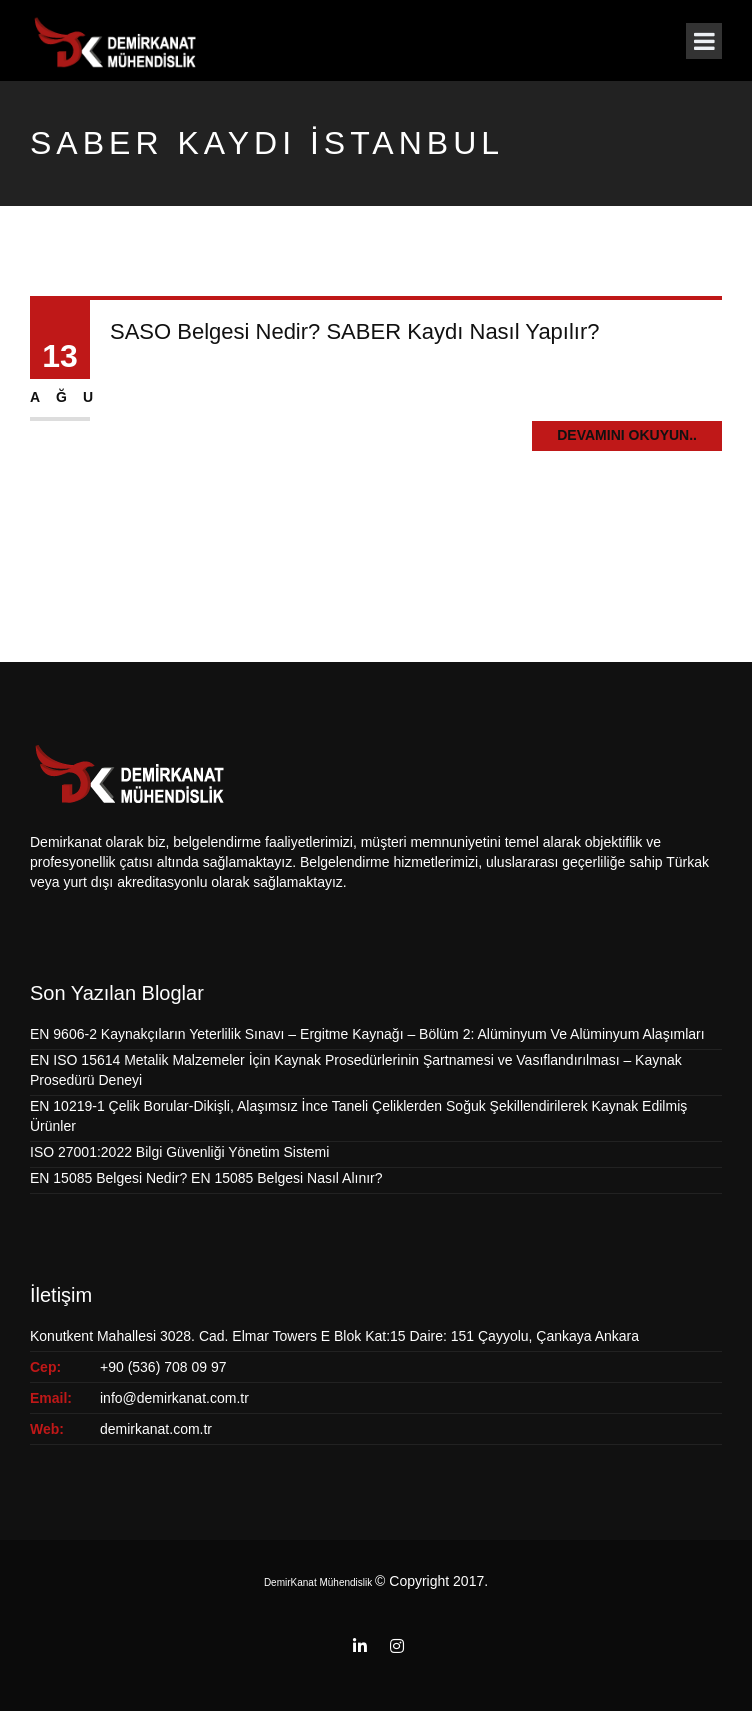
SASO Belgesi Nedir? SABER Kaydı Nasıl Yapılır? (355, 331)
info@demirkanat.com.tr (174, 1398)
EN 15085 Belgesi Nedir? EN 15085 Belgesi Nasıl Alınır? (206, 1178)
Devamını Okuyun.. (627, 435)
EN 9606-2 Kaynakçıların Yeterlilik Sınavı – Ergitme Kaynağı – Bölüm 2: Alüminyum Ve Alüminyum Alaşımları (367, 1034)
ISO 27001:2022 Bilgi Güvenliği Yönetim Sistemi (179, 1152)
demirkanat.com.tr (156, 1429)
